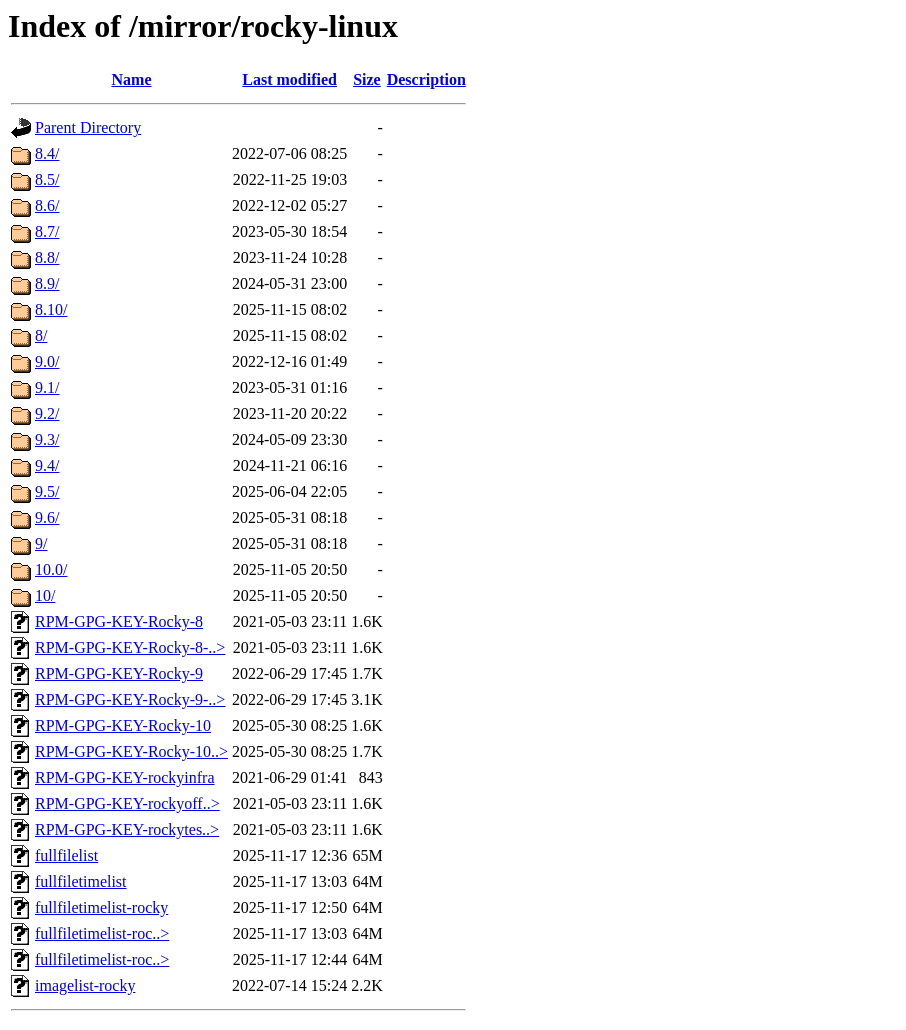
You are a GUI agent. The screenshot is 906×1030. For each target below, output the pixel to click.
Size (367, 79)
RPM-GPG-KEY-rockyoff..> (127, 803)
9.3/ (47, 439)
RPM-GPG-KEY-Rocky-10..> (131, 751)
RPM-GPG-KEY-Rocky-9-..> (130, 699)
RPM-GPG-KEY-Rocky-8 (119, 621)
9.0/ (47, 361)
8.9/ (47, 283)
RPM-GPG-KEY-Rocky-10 (123, 725)
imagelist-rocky (85, 985)
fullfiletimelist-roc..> (102, 933)
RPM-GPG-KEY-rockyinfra (125, 777)
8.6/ (47, 205)
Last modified (289, 79)
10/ (45, 595)
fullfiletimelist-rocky (101, 907)
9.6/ (47, 517)
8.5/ (47, 179)
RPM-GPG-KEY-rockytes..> (127, 829)
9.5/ (47, 491)
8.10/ (51, 309)
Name (132, 79)
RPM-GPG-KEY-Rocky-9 (119, 673)
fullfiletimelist (81, 881)
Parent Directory (88, 127)
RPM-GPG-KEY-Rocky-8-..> (130, 647)
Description (426, 79)
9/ (41, 543)
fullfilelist (66, 855)
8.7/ (47, 231)
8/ (41, 335)
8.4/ (47, 153)
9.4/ (47, 465)
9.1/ (47, 387)
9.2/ (47, 413)
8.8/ (47, 257)
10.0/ (51, 569)
